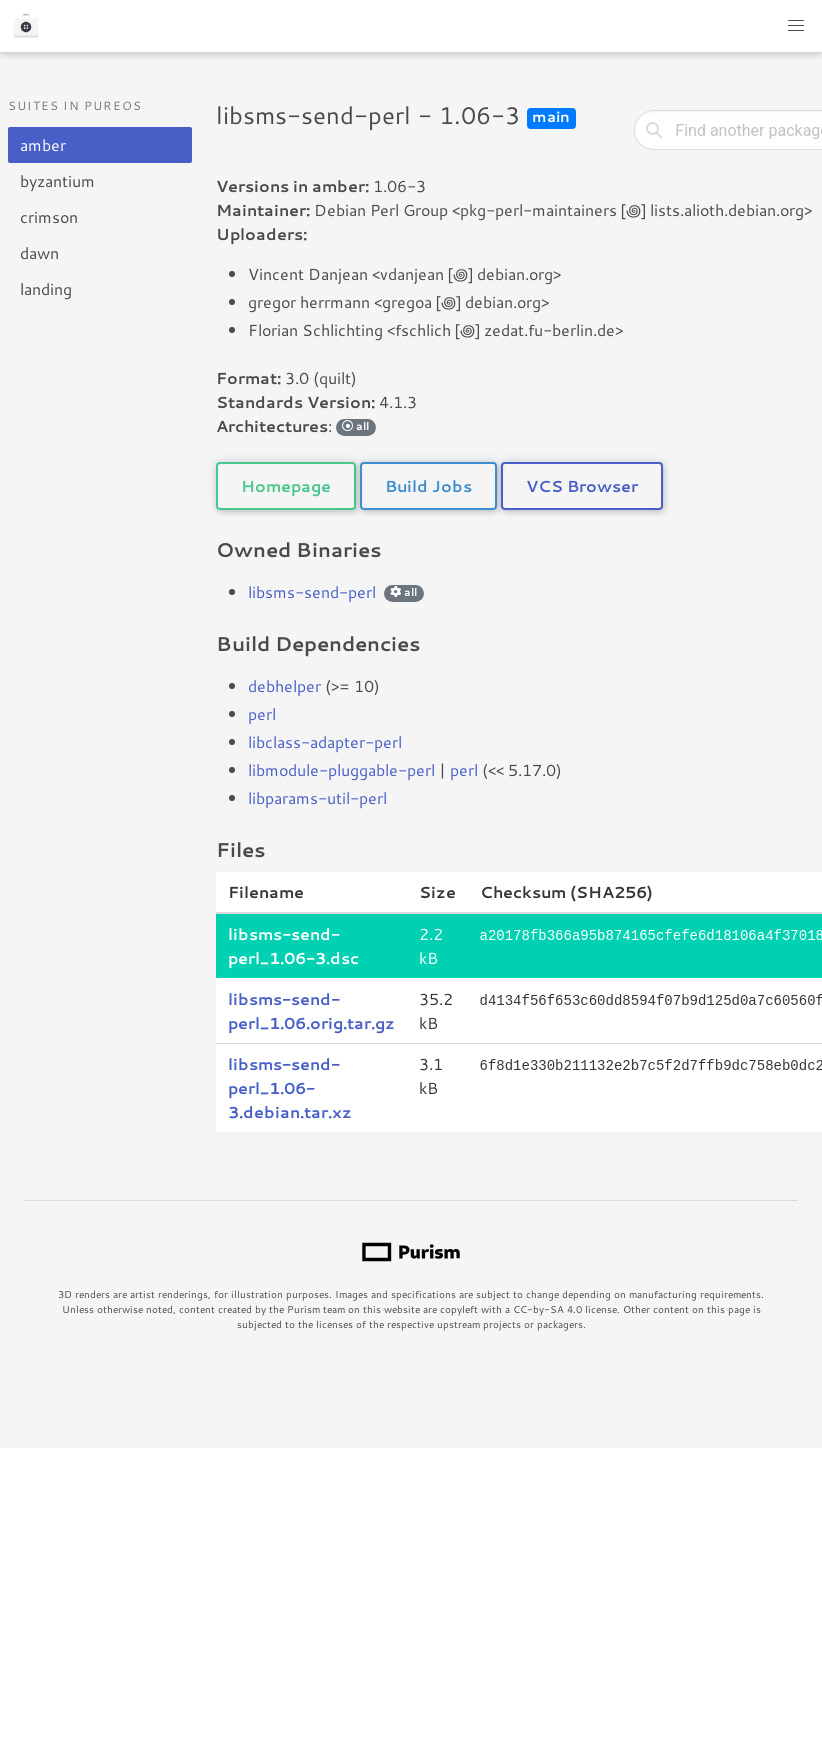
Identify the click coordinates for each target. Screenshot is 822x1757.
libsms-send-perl (312, 591)
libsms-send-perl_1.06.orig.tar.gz (311, 1010)
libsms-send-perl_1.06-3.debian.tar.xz (290, 1087)
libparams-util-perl (317, 797)
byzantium (57, 180)
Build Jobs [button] (428, 485)
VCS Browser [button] (582, 485)
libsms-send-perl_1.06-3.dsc (293, 945)
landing (46, 288)
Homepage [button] (286, 485)
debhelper (284, 685)
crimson (49, 216)
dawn (39, 252)
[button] (796, 26)
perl (262, 713)
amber (43, 144)
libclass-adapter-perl (325, 741)
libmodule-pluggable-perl (341, 769)
